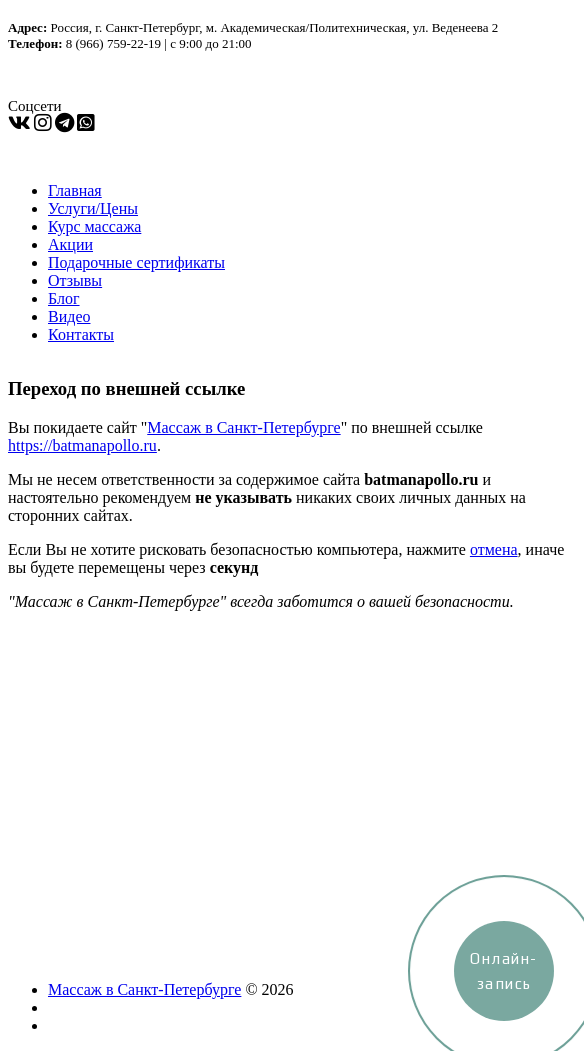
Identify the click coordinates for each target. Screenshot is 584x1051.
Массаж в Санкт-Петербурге (243, 427)
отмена (494, 549)
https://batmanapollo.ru (82, 445)
